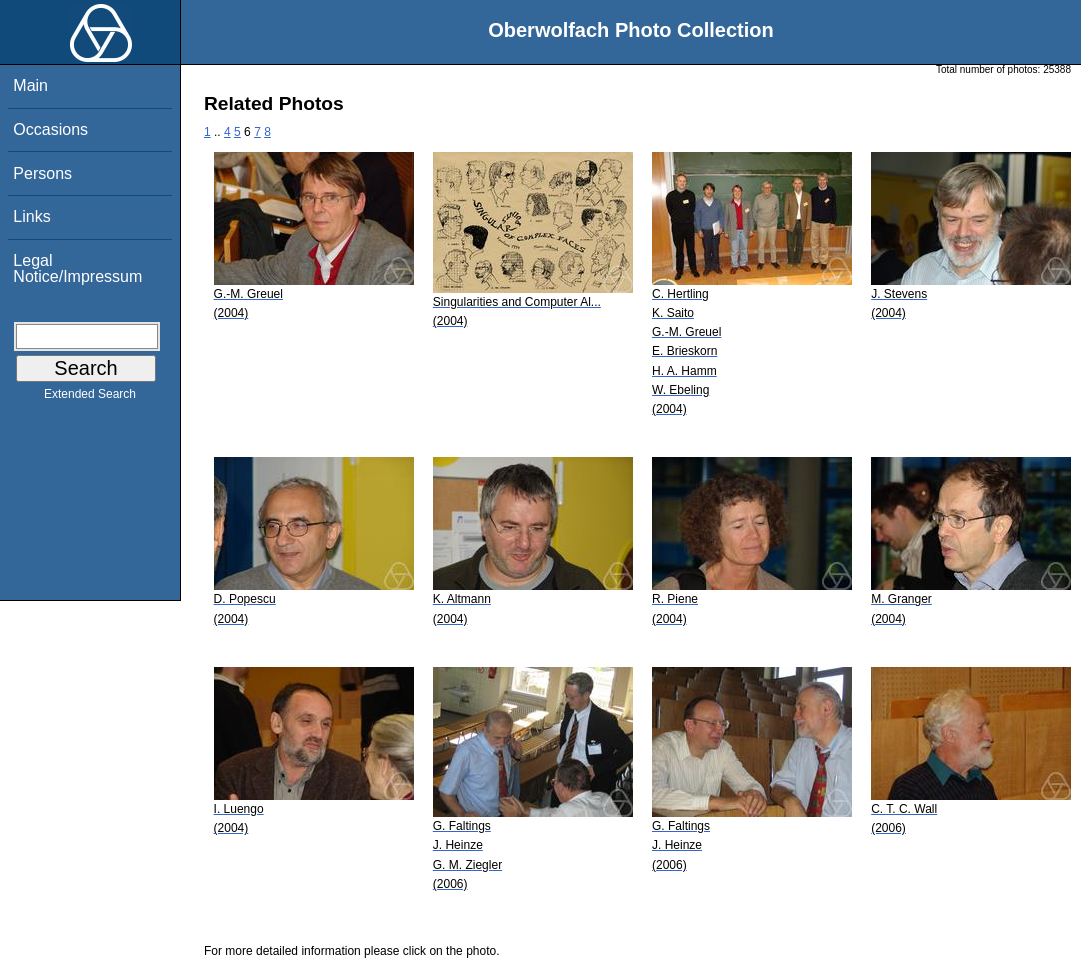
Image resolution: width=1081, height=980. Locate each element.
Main (30, 85)
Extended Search (90, 398)
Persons (42, 173)
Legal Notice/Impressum (77, 268)
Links (31, 216)
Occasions (50, 129)
